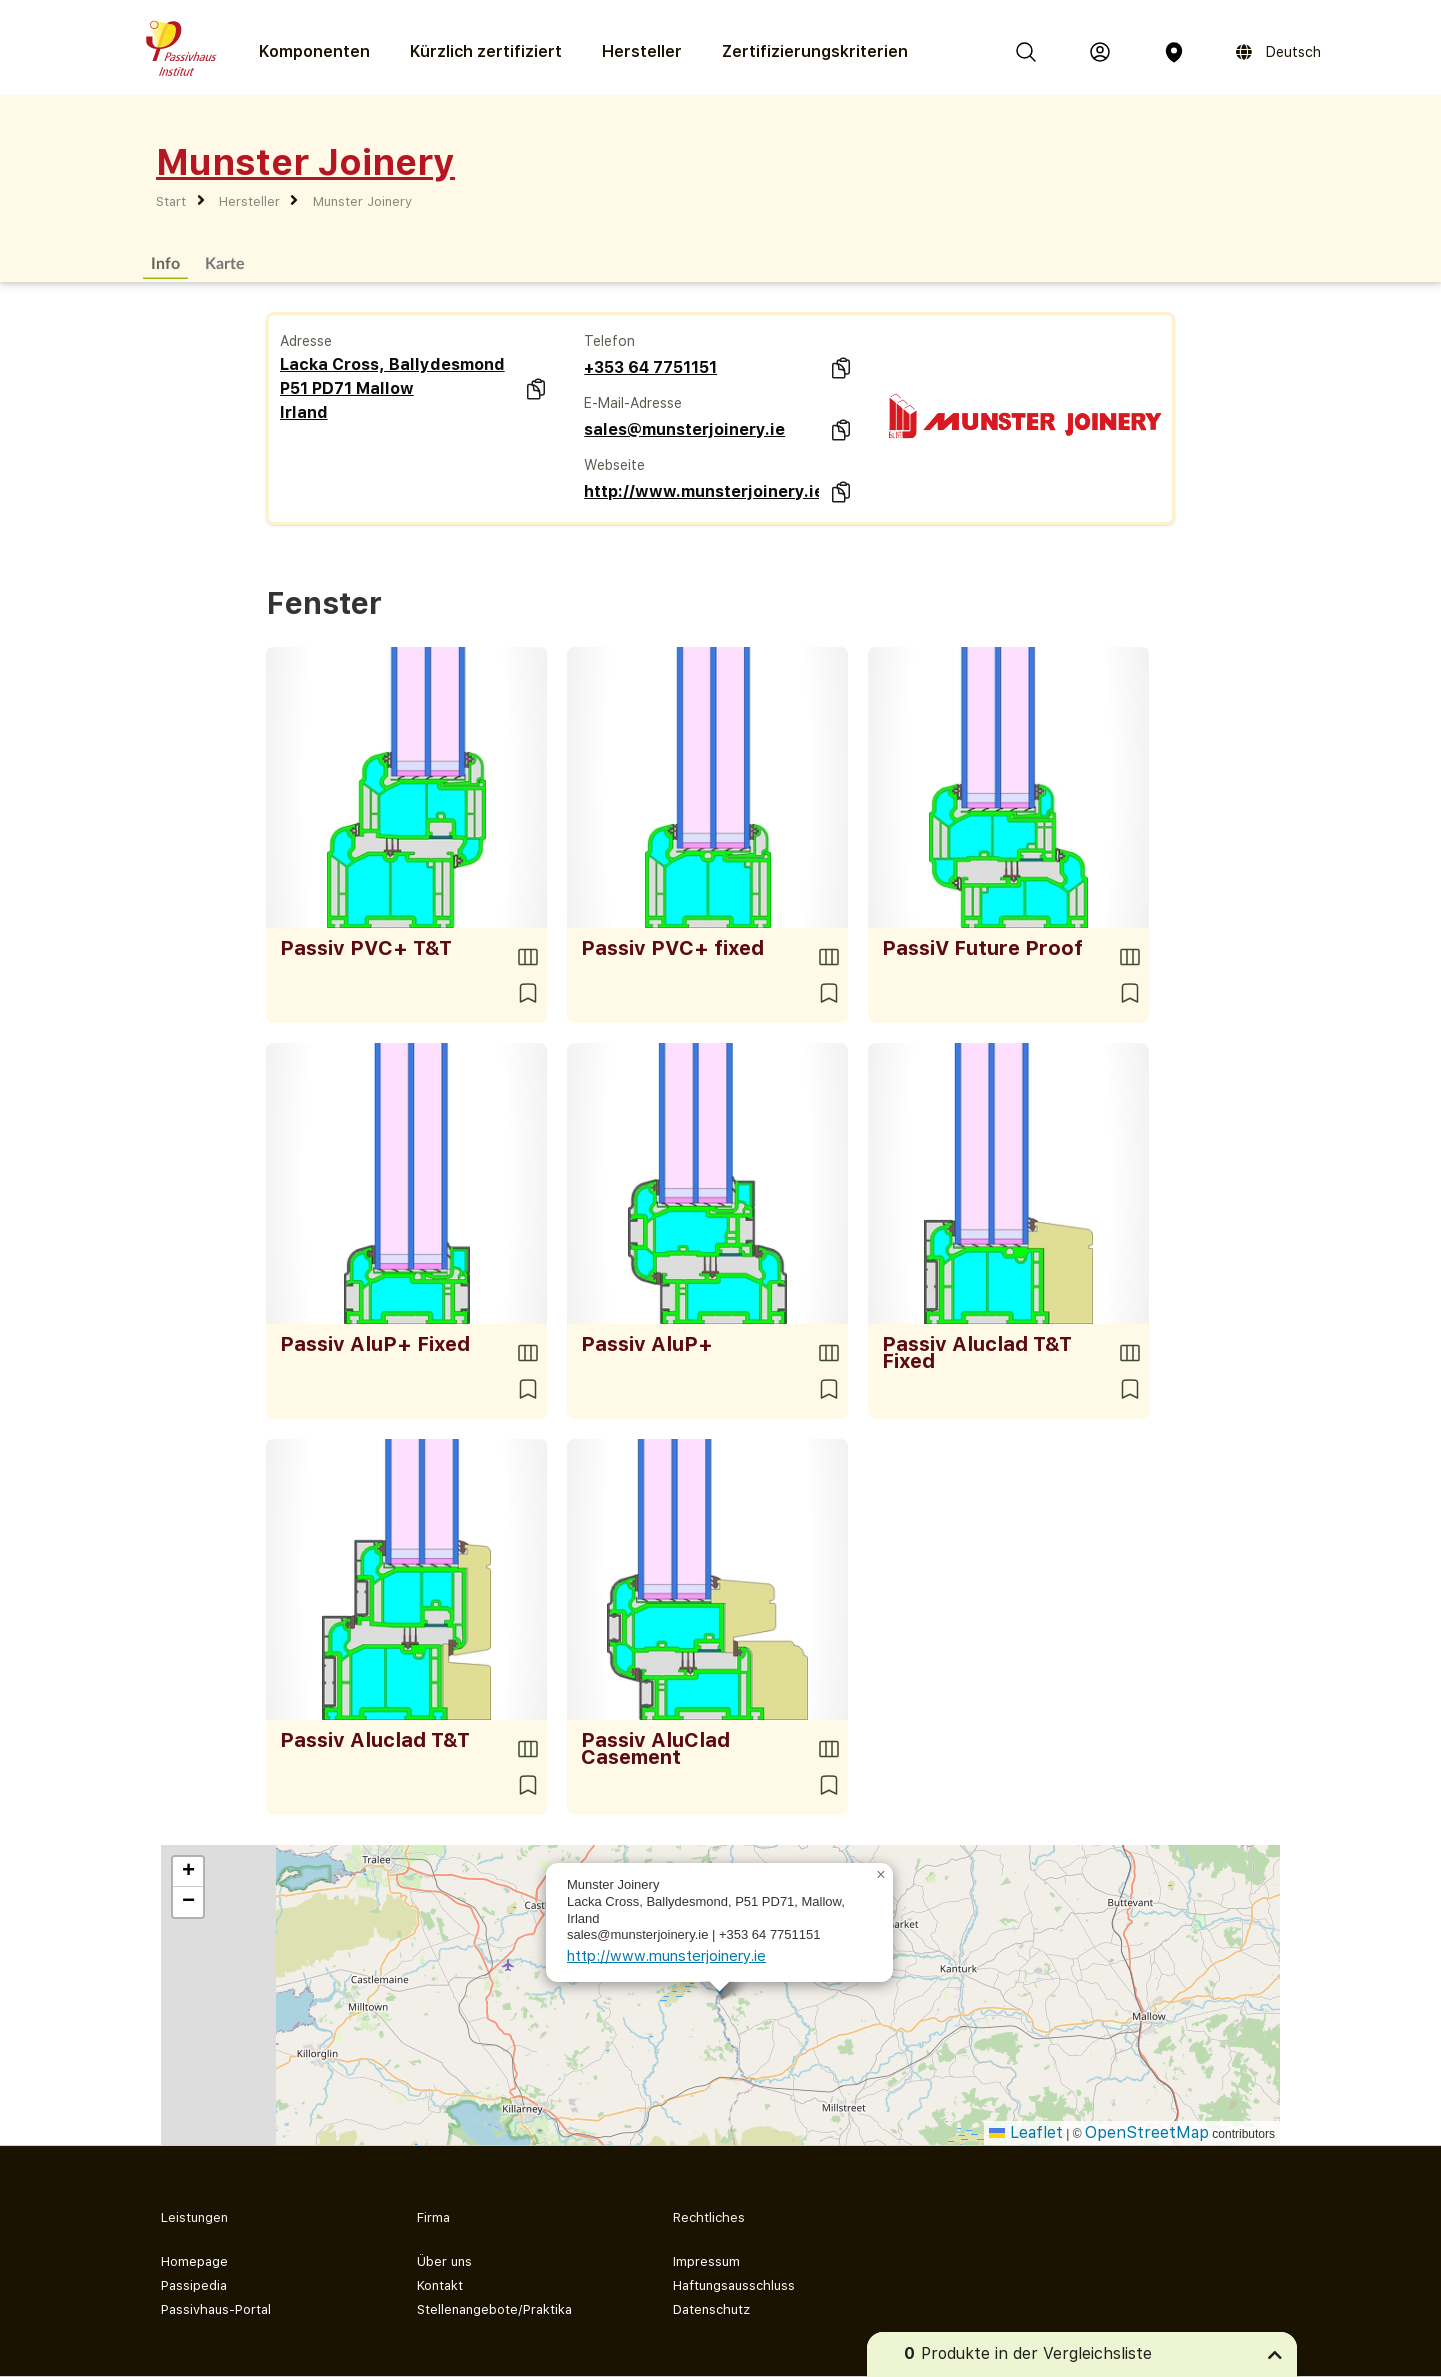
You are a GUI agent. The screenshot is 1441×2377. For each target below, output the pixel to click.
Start (171, 201)
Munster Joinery (362, 201)
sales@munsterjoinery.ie (684, 429)
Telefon (609, 341)
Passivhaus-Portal (216, 2309)
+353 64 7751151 (650, 367)
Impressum (706, 2261)
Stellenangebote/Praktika (494, 2309)
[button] (881, 1875)
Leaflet (1026, 2132)
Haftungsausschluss (734, 2285)
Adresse (306, 341)
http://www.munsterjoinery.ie (701, 491)
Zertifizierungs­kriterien (815, 51)
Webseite (614, 465)
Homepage (194, 2261)
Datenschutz (711, 2309)
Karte (225, 262)
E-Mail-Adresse (633, 403)
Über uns (444, 2261)
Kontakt (440, 2285)
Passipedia (194, 2285)
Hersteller (642, 51)
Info (165, 262)
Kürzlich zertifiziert (486, 51)
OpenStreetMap (1147, 2132)
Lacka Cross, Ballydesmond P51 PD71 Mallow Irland (392, 388)
